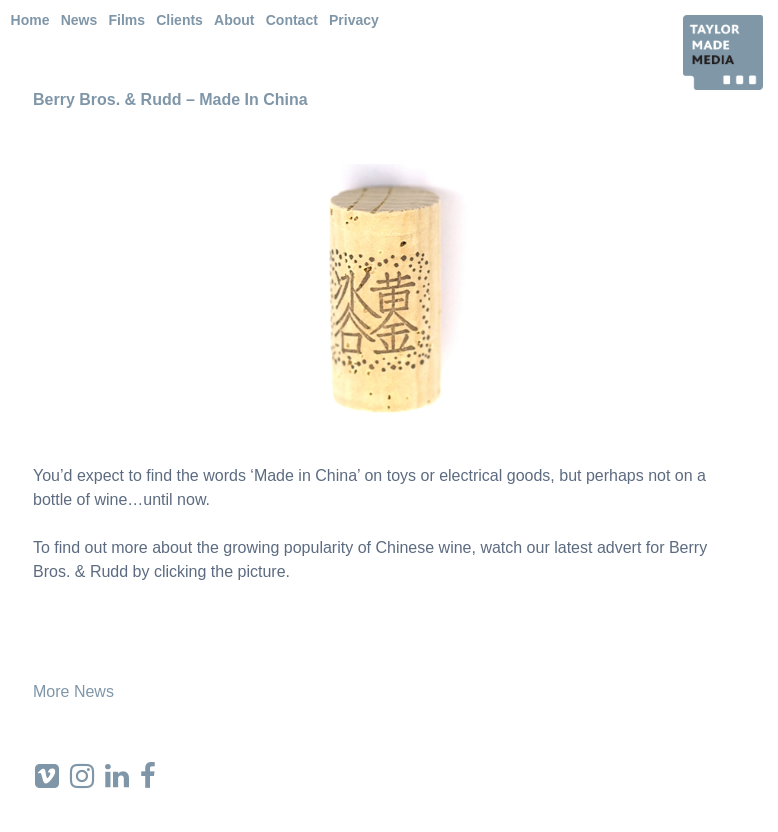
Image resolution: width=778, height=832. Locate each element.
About (234, 20)
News (79, 20)
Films (126, 20)
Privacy (354, 20)
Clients (179, 20)
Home (30, 20)
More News (73, 691)
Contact (292, 20)
